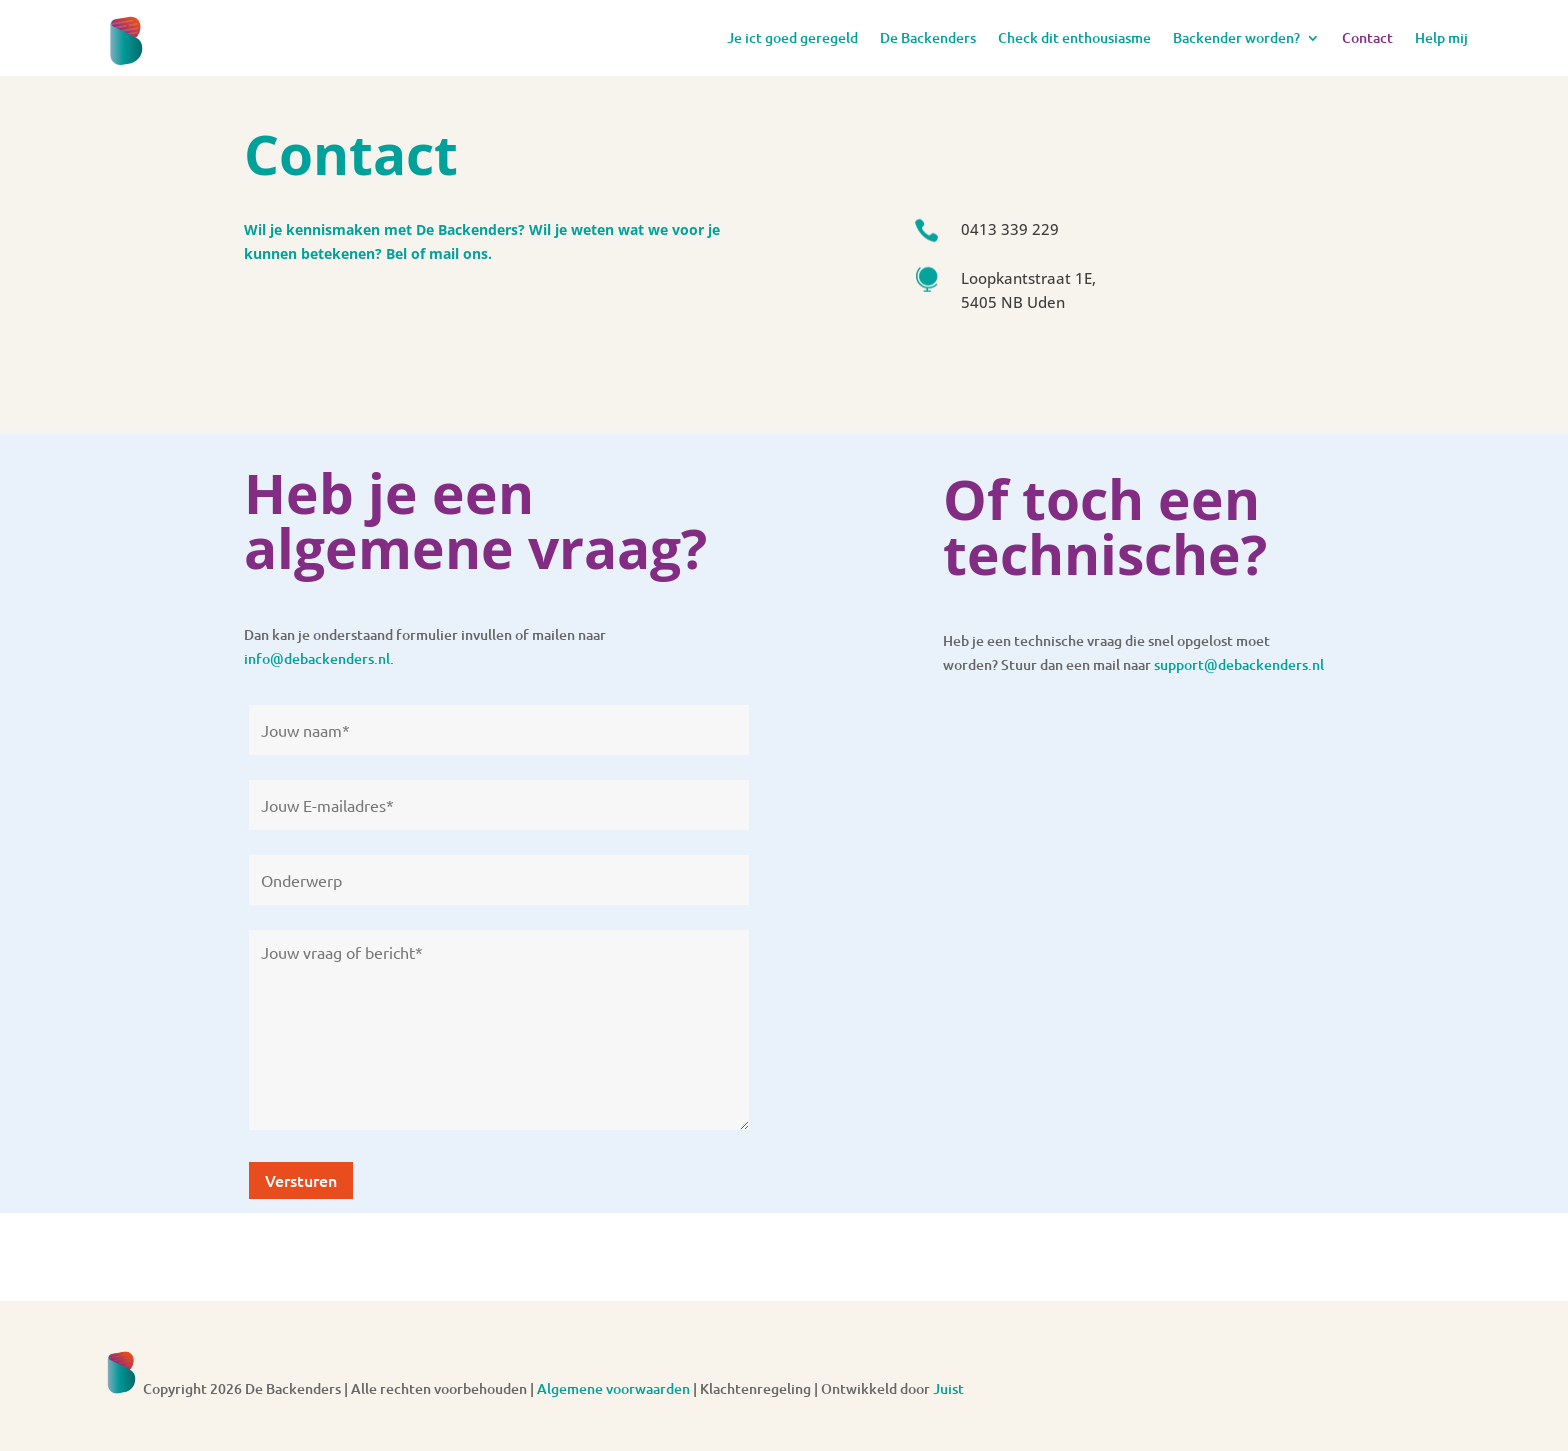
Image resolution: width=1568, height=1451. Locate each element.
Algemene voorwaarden (613, 1388)
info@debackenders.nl (317, 658)
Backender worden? (1236, 37)
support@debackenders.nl (1239, 664)
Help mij (1441, 37)
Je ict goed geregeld (792, 37)
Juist (948, 1388)
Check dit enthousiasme (1074, 37)
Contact (1367, 37)
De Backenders (928, 37)
